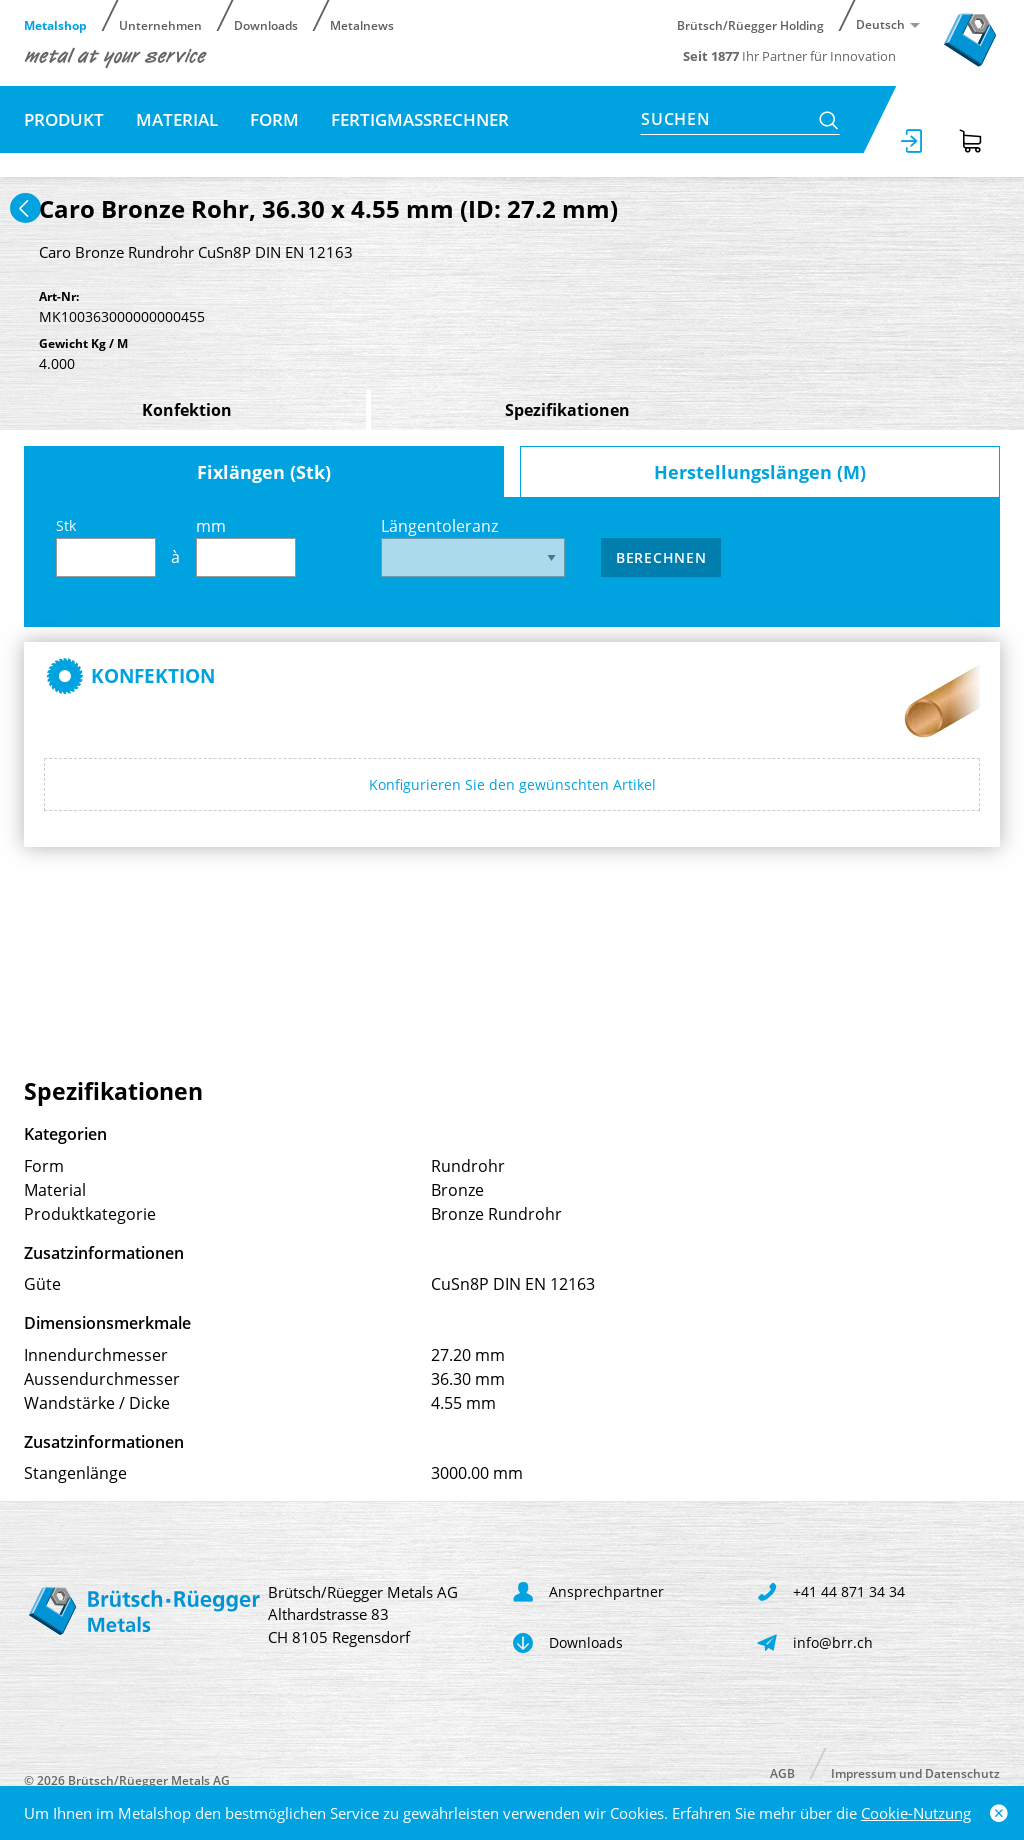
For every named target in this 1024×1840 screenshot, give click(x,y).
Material (177, 119)
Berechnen (661, 557)
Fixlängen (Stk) (264, 472)
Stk (106, 546)
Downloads (266, 24)
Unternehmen (160, 24)
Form (274, 119)
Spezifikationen (567, 410)
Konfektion (187, 410)
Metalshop (55, 24)
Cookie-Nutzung (916, 1813)
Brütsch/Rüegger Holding (750, 24)
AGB (782, 1772)
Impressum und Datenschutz (915, 1772)
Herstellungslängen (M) (760, 472)
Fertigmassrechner (420, 119)
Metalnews (362, 24)
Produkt (64, 119)
